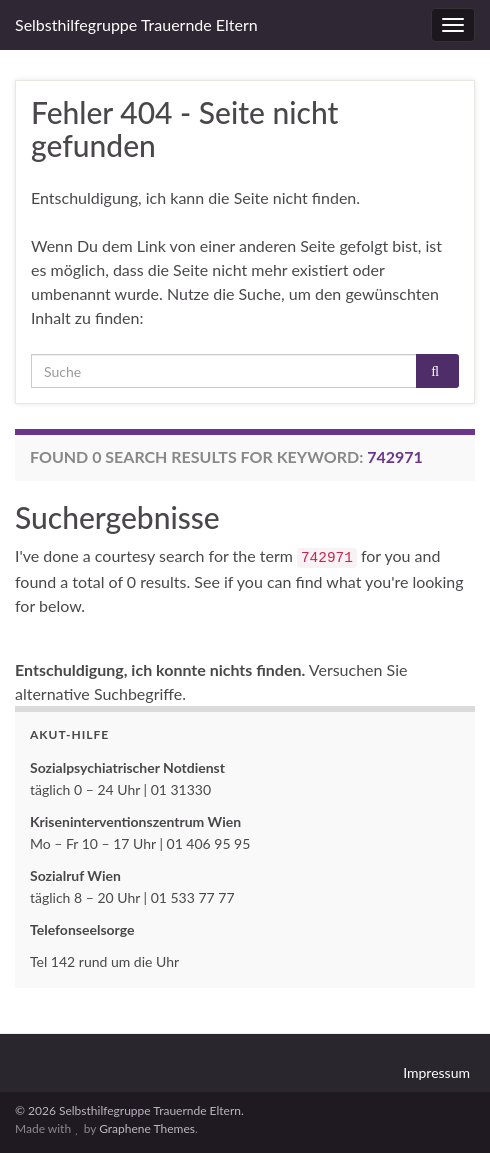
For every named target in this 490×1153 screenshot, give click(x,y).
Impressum (436, 1072)
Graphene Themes (147, 1128)
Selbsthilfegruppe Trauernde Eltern (136, 24)
